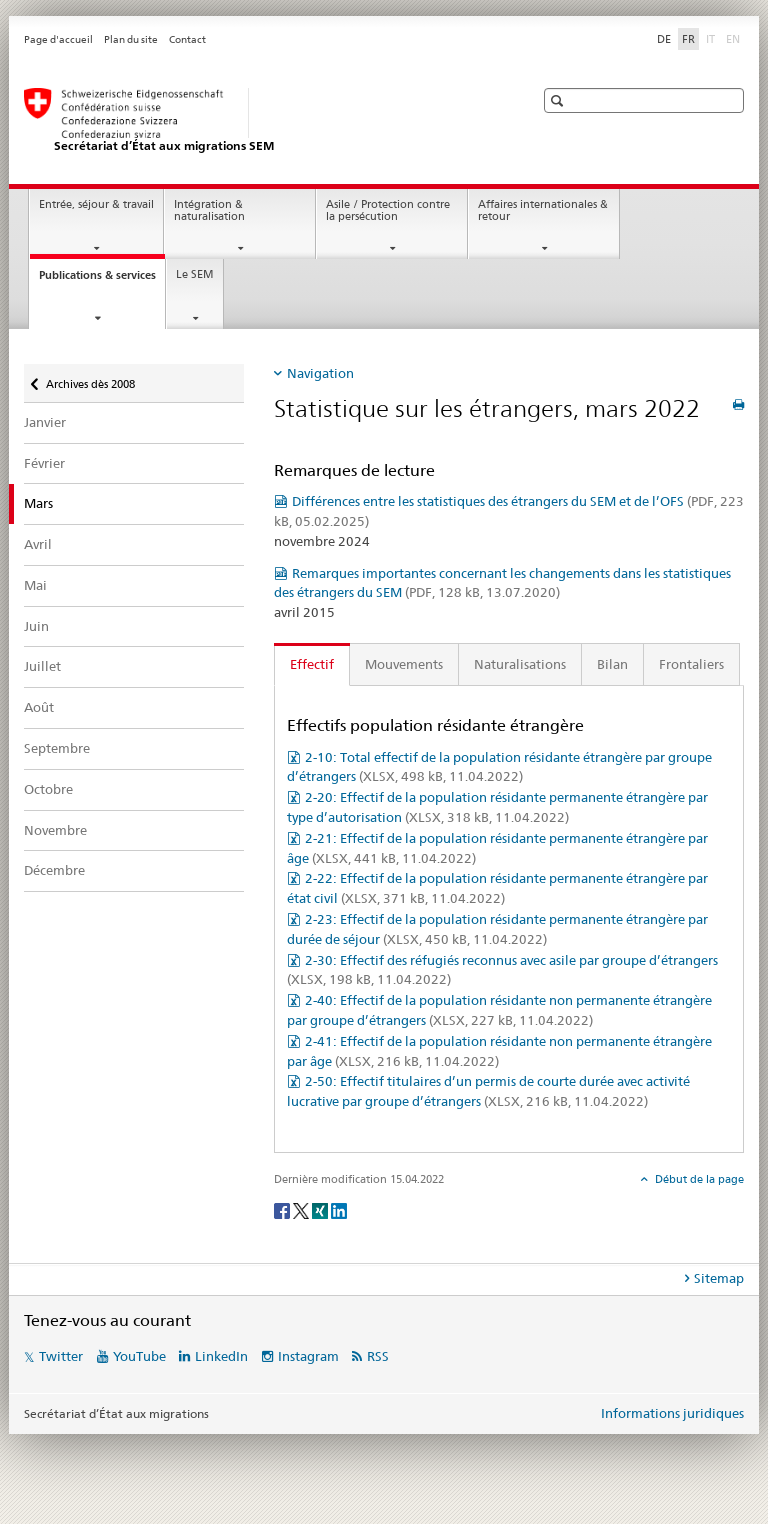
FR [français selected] (688, 39)
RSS (378, 1356)
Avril (38, 544)
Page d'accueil (58, 39)
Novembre (55, 830)
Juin (36, 626)
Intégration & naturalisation (209, 211)
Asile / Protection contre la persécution (388, 211)
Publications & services (102, 280)
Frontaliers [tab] (691, 664)
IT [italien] (712, 38)
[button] (559, 100)
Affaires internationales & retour (543, 211)
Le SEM (195, 274)
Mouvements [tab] (404, 664)
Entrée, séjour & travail (96, 204)
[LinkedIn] (339, 1209)
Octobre (48, 789)
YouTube (139, 1356)
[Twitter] (302, 1209)
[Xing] (321, 1209)
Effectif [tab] (312, 664)
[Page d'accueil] (259, 121)
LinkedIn (221, 1356)
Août (39, 707)
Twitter (61, 1356)
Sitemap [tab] (719, 1278)
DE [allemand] (664, 39)
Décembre (54, 870)
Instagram (308, 1356)
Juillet (42, 666)
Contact (187, 39)
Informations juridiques (672, 1413)
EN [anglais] (735, 38)
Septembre (57, 748)
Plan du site (131, 39)
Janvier (45, 422)
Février (44, 463)
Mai (35, 585)
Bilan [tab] (612, 664)
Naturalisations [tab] (520, 664)
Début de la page (698, 1179)
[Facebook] (283, 1209)
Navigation (320, 373)
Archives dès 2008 (90, 377)
